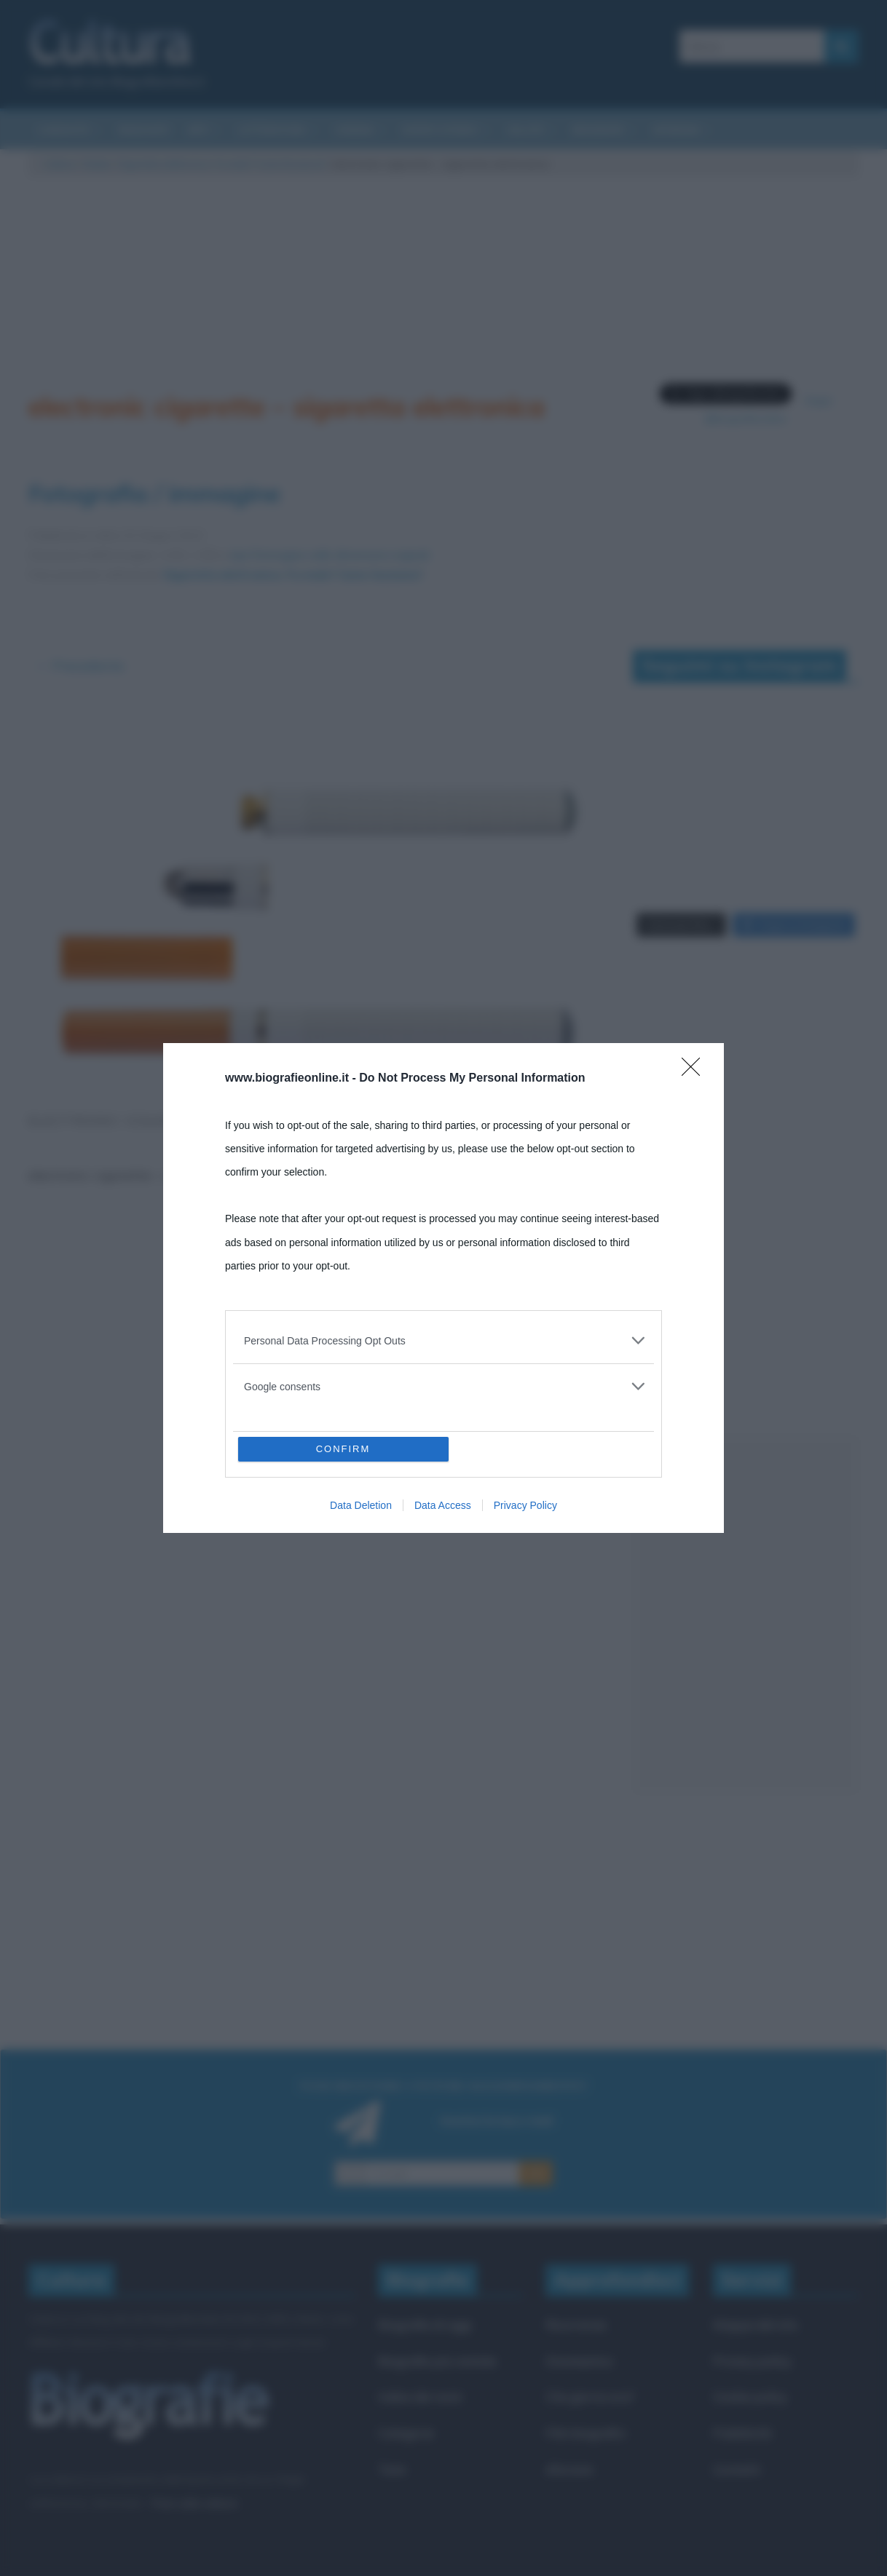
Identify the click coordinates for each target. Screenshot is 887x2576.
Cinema (354, 130)
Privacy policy (752, 2361)
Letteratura (271, 130)
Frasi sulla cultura (193, 2503)
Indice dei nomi (420, 2396)
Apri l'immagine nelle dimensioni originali (329, 555)
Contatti (736, 2469)
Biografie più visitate (437, 2361)
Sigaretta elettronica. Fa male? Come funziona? (222, 164)
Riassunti (144, 130)
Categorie (406, 2433)
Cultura (59, 164)
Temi (392, 2469)
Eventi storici (440, 130)
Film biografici (585, 2433)
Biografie (598, 130)
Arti (198, 130)
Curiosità (63, 130)
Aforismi (676, 130)
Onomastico (579, 2361)
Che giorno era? (590, 2396)
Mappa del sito (755, 2324)
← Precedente (80, 665)
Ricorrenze (576, 2324)
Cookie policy (750, 2396)
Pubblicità (742, 2433)
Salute (525, 130)
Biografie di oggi (424, 2324)
